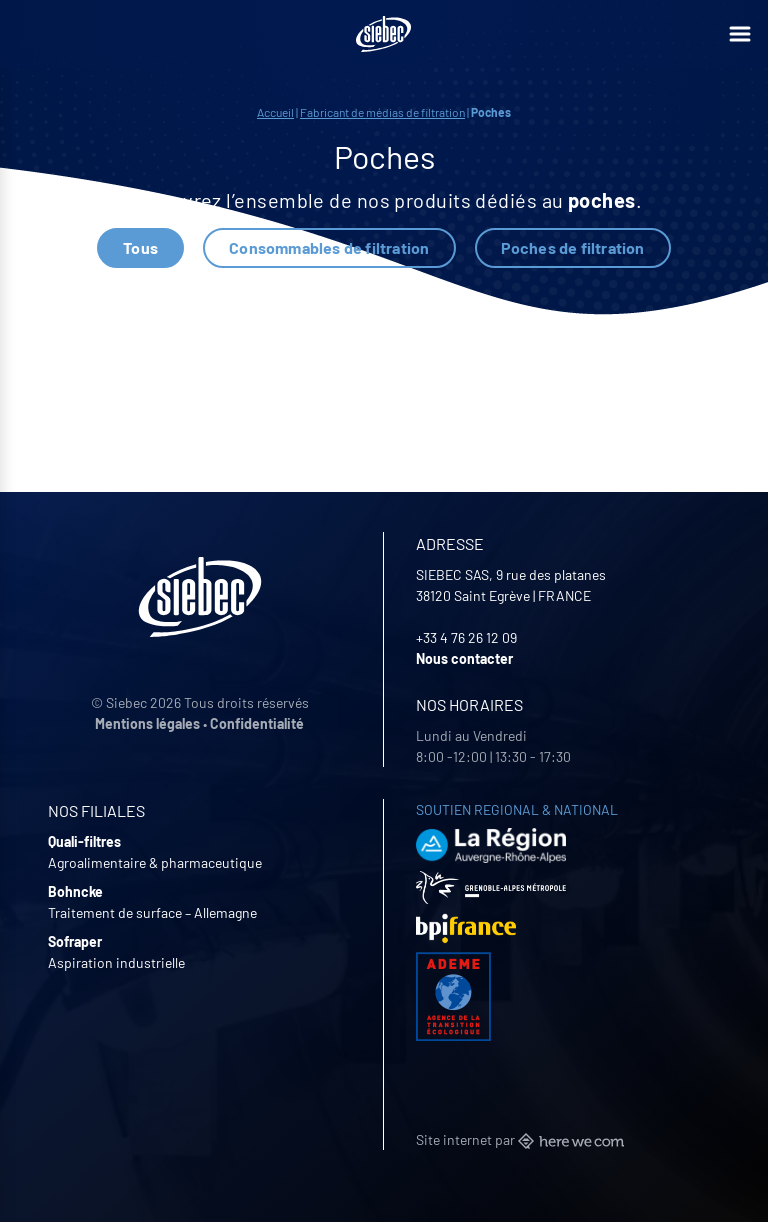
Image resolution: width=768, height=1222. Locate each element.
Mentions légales (147, 723)
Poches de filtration (573, 247)
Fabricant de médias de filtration (382, 112)
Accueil (275, 112)
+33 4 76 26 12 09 (466, 637)
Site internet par (520, 1139)
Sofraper (75, 941)
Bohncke (75, 891)
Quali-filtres (84, 841)
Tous (140, 247)
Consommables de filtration (329, 247)
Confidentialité (257, 723)
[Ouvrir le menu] (740, 34)
